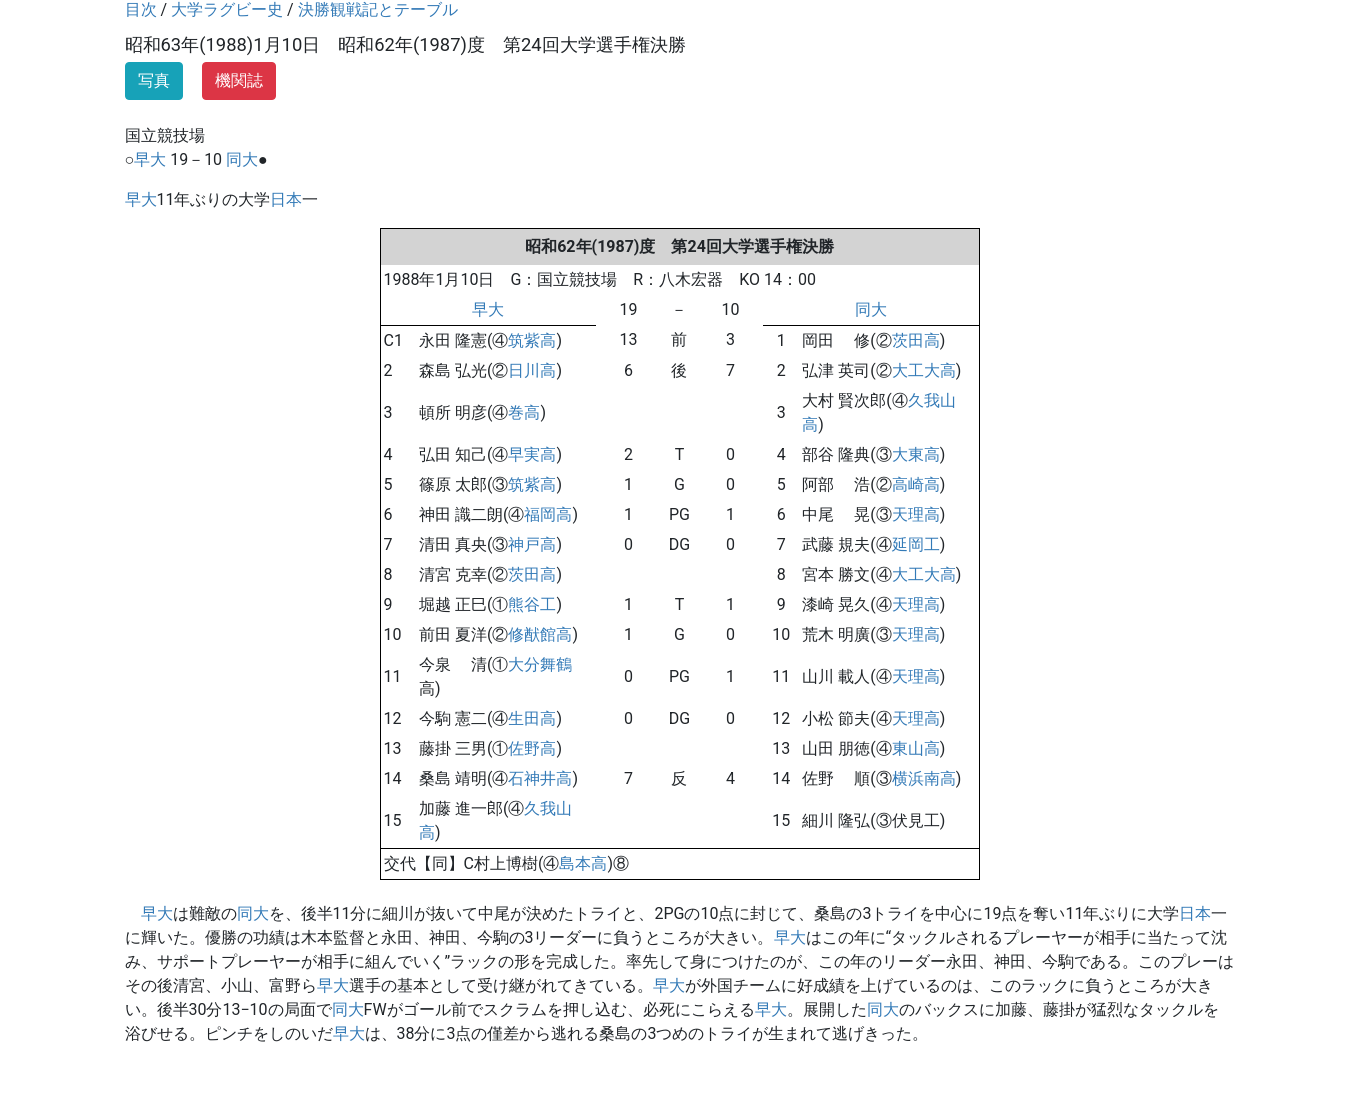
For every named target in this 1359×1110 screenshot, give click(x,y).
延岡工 (916, 544)
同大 (242, 159)
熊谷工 (532, 604)
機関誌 (239, 80)
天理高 (916, 514)
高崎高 (916, 484)
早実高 (532, 454)
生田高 (532, 718)
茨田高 (916, 340)
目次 (141, 9)
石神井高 (540, 778)
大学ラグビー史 (227, 9)
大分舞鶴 (540, 664)
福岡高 (548, 514)
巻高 (524, 412)
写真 (154, 80)
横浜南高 (924, 778)
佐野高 (532, 748)
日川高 (532, 370)
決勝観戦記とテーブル (378, 9)
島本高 (583, 863)
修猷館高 (540, 634)
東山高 (916, 748)
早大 (150, 159)
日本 (286, 199)
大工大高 (924, 370)
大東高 (916, 454)
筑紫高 (532, 340)
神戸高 (532, 544)
